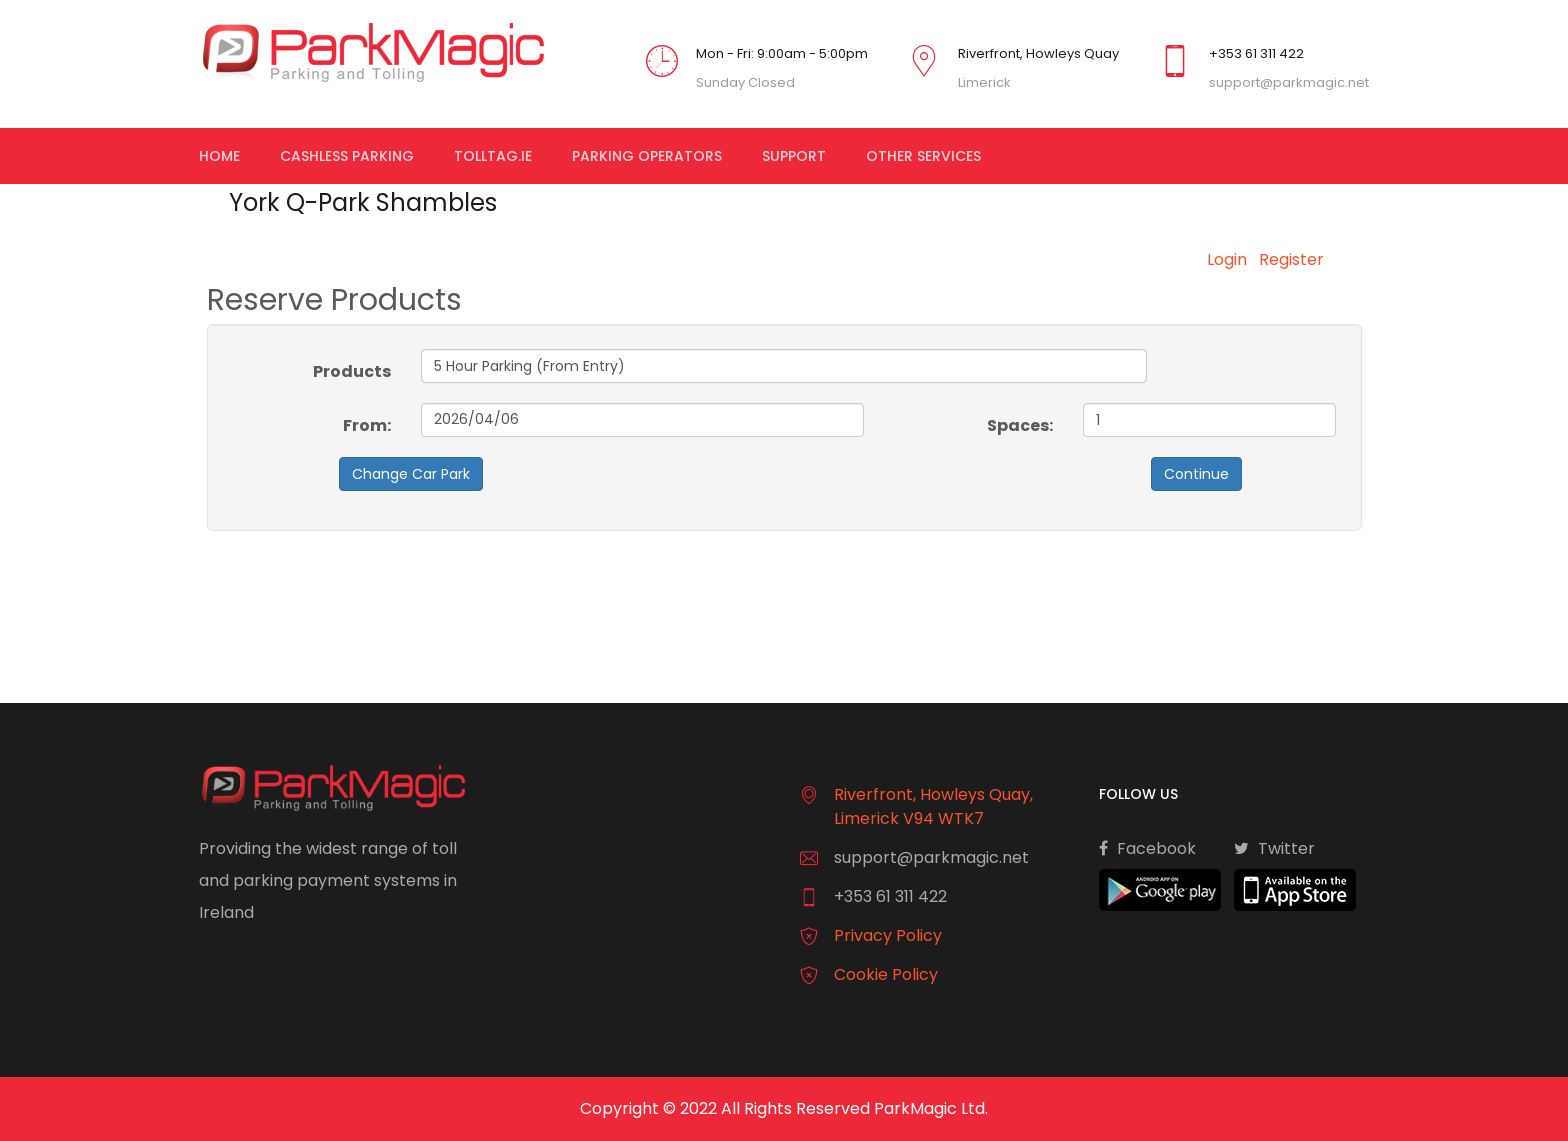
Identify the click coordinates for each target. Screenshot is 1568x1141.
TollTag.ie (493, 156)
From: (367, 425)
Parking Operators (647, 156)
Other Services (923, 156)
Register (1291, 259)
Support (794, 156)
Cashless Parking (347, 156)
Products (352, 371)
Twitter (1274, 848)
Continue (1196, 474)
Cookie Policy (886, 974)
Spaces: (1020, 425)
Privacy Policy (888, 935)
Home (219, 156)
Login (1227, 259)
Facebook (1147, 848)
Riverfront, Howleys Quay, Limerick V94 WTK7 (933, 806)
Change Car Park (411, 474)
